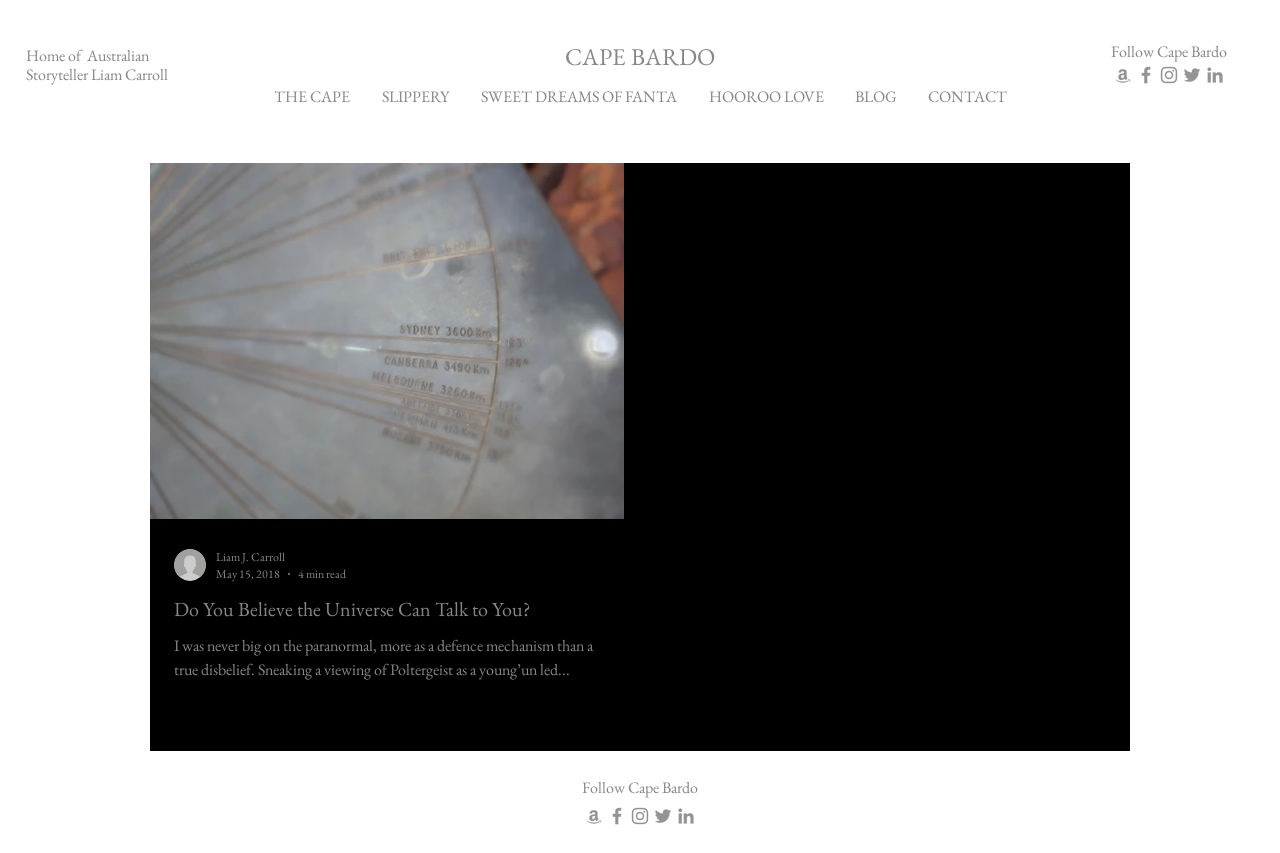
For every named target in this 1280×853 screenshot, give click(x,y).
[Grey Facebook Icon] (1146, 75)
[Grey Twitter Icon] (1192, 75)
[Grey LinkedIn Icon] (1215, 75)
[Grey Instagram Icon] (1169, 75)
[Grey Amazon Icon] (1123, 75)
